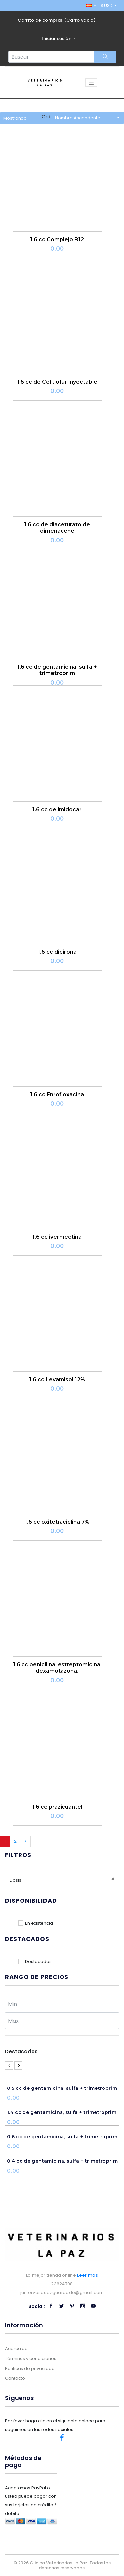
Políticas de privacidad (30, 2368)
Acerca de (16, 2348)
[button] (91, 5)
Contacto (15, 2378)
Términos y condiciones (30, 2358)
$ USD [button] (107, 5)
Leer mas (87, 2275)
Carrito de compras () (57, 20)
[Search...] (51, 57)
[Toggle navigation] (91, 82)
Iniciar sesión (57, 38)
